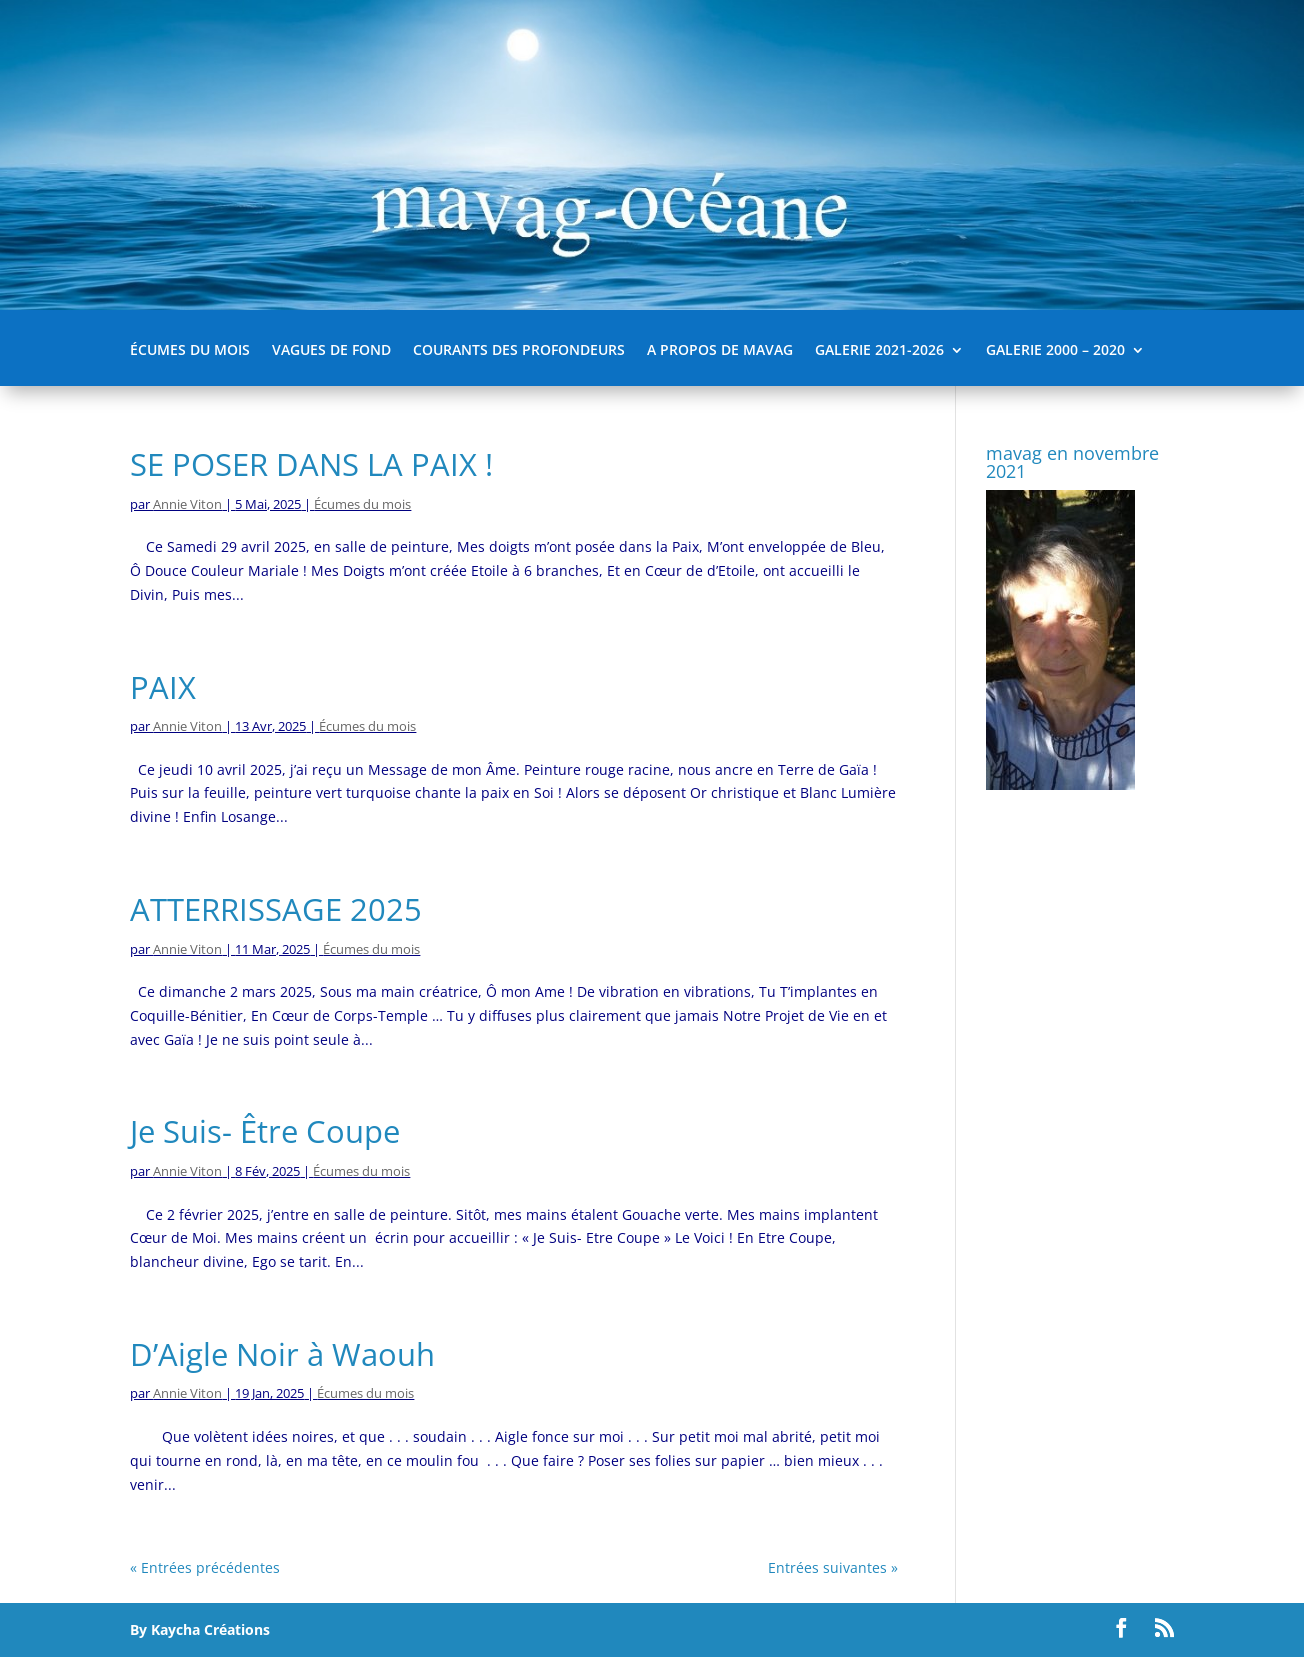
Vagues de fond (331, 351)
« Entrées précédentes (205, 1567)
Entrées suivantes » (833, 1567)
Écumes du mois (190, 351)
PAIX (163, 687)
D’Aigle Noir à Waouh (282, 1354)
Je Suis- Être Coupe (265, 1131)
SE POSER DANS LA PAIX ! (311, 464)
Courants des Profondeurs (519, 351)
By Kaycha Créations (200, 1629)
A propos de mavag (720, 351)
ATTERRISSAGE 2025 (276, 909)
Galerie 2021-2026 (879, 351)
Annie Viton (187, 504)
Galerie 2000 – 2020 (1055, 351)
